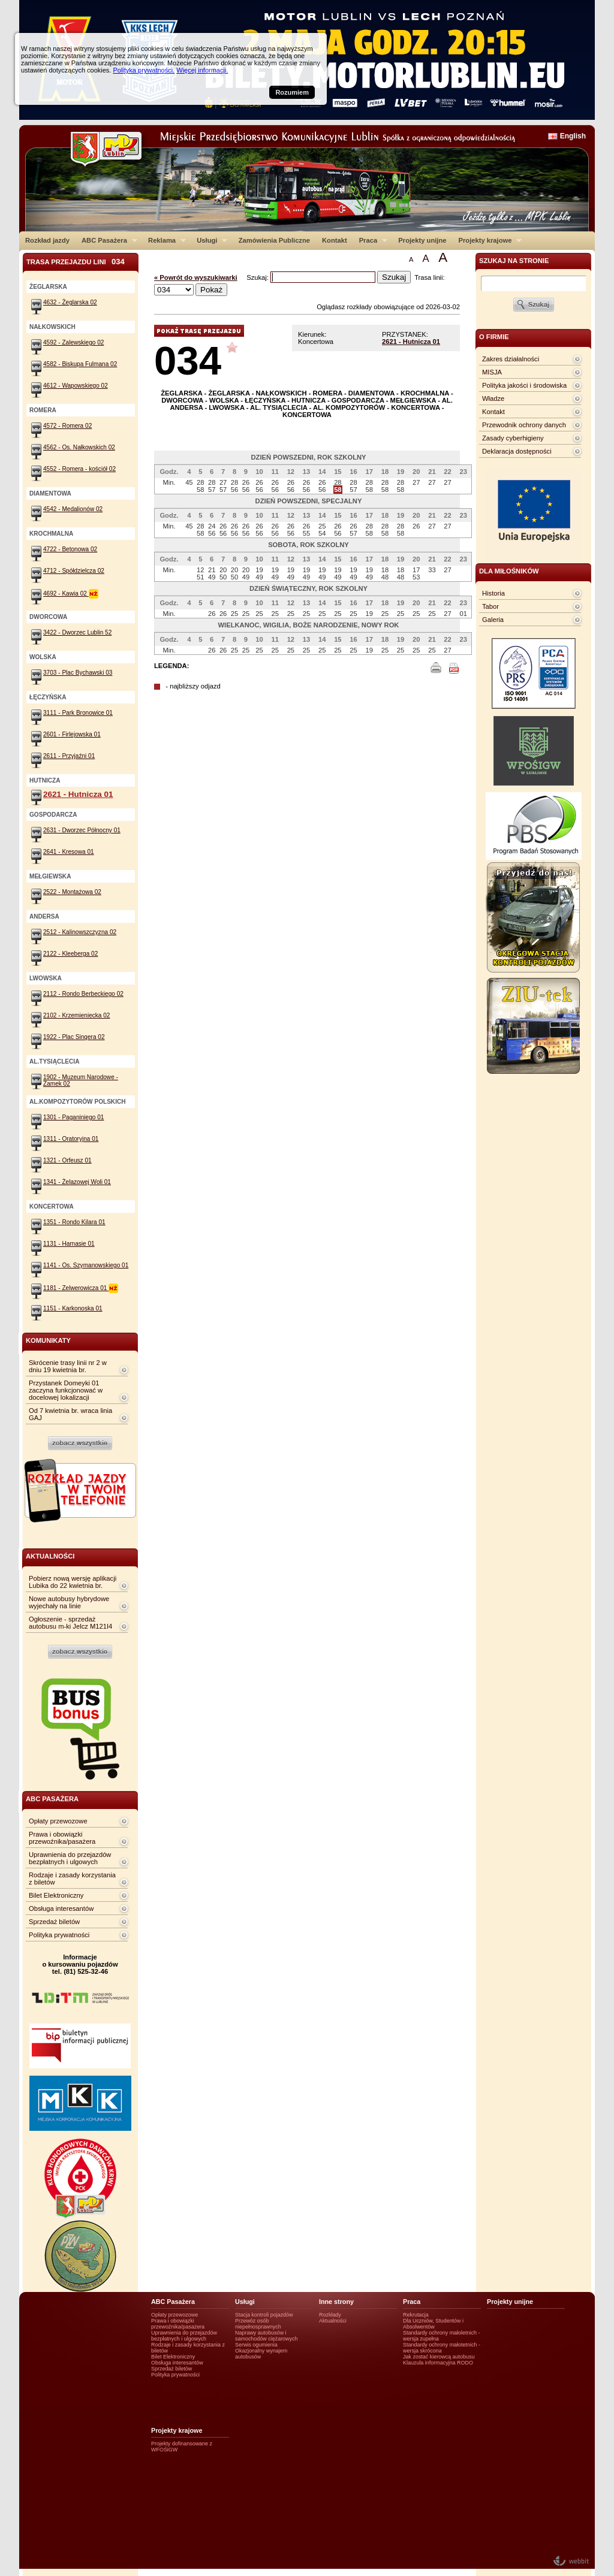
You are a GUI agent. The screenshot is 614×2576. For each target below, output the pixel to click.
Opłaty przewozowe (58, 1821)
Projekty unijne (422, 240)
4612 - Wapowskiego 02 (75, 385)
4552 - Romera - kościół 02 (79, 469)
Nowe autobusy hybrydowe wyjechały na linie (69, 1602)
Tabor (490, 606)
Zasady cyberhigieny (513, 438)
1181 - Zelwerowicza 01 (80, 1288)
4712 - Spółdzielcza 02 (73, 570)
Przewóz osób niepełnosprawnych (258, 2324)
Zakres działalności (510, 359)
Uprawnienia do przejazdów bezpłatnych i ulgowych (70, 1858)
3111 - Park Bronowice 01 (78, 712)
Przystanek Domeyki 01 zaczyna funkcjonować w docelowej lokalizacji (66, 1390)
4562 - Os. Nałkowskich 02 (79, 447)
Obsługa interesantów (61, 1908)
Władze (493, 398)
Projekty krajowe (487, 240)
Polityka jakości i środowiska (524, 385)
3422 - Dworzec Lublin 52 (77, 632)
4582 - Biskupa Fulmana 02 (80, 364)
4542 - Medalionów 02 (73, 509)
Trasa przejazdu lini (75, 261)
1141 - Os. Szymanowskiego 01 (85, 1265)
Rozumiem (292, 92)
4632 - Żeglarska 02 (70, 302)
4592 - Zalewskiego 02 (73, 342)
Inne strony (336, 2301)
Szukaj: (258, 277)
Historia (493, 593)
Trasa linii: (429, 277)
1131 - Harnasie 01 (69, 1243)
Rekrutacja (416, 2315)
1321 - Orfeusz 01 (67, 1160)
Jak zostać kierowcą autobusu (438, 2357)
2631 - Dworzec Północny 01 (82, 830)
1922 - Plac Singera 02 (74, 1037)
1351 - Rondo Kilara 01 (74, 1222)
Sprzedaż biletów (54, 1921)
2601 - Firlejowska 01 (72, 734)
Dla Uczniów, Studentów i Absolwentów (433, 2324)
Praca (370, 240)
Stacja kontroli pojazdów (264, 2315)
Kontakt (334, 240)
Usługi (209, 240)
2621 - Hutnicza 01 (411, 341)
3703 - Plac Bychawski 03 (77, 672)
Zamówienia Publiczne (274, 240)
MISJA (492, 372)
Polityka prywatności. (143, 70)
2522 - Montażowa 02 (72, 892)
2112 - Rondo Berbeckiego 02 (83, 993)
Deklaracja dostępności (517, 451)
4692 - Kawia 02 (70, 593)
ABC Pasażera (106, 240)
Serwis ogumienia (256, 2345)
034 (187, 360)
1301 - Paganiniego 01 (73, 1117)
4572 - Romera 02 (67, 425)
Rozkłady (330, 2315)
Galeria (493, 619)
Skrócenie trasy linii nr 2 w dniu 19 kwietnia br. (68, 1366)
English (573, 136)
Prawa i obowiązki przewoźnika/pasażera (62, 1838)
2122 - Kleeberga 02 (70, 953)
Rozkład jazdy (47, 240)
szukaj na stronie (514, 260)
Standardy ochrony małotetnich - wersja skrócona (441, 2348)
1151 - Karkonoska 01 (73, 1308)
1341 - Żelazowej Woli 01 (77, 1182)
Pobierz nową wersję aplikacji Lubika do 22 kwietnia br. (72, 1582)
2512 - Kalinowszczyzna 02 (79, 932)
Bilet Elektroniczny (56, 1895)
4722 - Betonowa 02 (70, 549)
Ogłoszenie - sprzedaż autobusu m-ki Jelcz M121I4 (70, 1622)
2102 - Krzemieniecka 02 (76, 1015)
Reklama (164, 240)
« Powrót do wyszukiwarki (195, 277)
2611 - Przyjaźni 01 (69, 756)
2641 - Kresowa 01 (68, 851)
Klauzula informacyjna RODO (438, 2363)
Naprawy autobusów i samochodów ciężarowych (266, 2336)
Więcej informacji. (202, 70)
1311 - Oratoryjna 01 (70, 1139)
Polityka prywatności (59, 1934)
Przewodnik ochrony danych (524, 424)
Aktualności (333, 2321)
